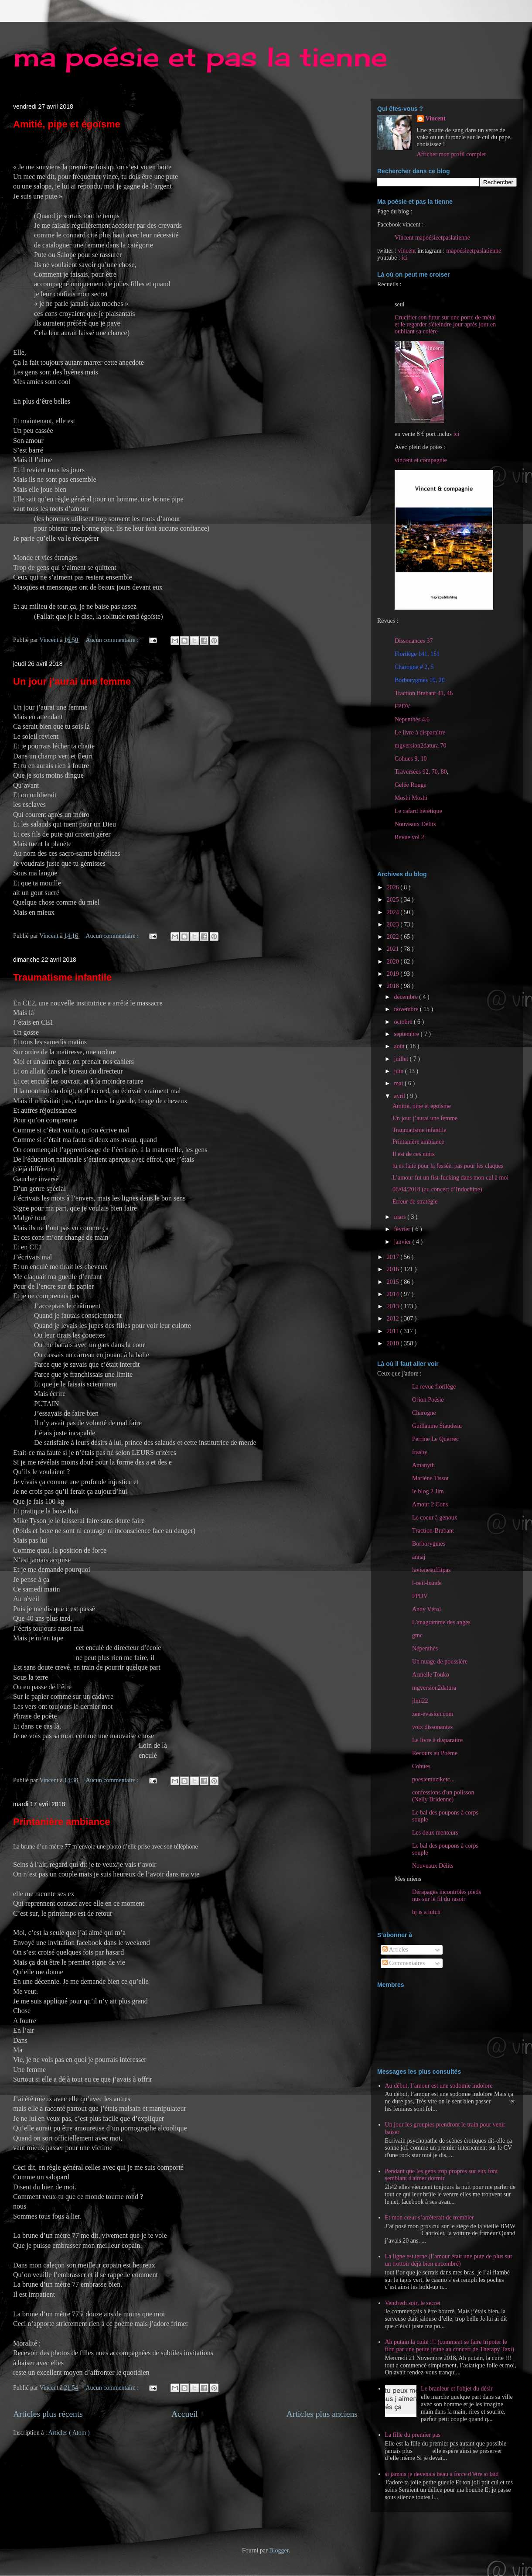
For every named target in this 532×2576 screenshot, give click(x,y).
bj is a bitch (426, 1912)
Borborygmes (428, 1543)
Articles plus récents (48, 2413)
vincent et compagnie (421, 460)
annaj (418, 1557)
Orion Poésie (428, 1399)
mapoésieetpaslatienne (473, 250)
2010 (394, 1343)
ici (405, 257)
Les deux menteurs (435, 1832)
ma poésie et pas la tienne (200, 56)
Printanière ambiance (61, 1821)
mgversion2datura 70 (421, 745)
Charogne (424, 1413)
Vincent (436, 118)
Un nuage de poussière (439, 1661)
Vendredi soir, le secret (413, 2303)
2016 (394, 1269)
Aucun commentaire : (113, 640)
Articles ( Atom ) (69, 2432)
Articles (395, 1949)
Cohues (421, 1766)
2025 (394, 899)
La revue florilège (434, 1386)
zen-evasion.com (432, 1714)
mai (399, 1083)
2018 (394, 986)
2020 (394, 961)
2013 (394, 1306)
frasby (419, 1452)
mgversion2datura (434, 1687)
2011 (393, 1331)
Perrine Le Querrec (435, 1439)
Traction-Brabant (433, 1530)
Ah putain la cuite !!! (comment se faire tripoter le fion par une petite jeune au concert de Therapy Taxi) (450, 2346)
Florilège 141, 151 (417, 654)
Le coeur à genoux (434, 1517)
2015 (394, 1282)
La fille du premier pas (413, 2435)
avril (400, 1096)
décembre (406, 997)
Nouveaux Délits (432, 1866)
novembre (406, 1009)
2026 (394, 887)
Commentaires (403, 1963)
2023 (394, 924)
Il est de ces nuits (413, 1154)
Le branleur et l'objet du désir (457, 2388)
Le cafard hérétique (418, 811)
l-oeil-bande (427, 1583)
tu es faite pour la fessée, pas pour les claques (447, 1166)
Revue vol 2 (409, 837)
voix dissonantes (432, 1727)
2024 (394, 912)
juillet (401, 1059)
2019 (394, 974)
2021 (394, 949)
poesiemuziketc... (433, 1779)
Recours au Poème (434, 1753)
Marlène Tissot (430, 1478)
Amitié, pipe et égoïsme (66, 124)
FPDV (402, 706)
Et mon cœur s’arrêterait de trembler (429, 2217)
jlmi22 (420, 1701)
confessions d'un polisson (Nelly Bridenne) (443, 1796)
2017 (394, 1257)
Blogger (278, 2550)
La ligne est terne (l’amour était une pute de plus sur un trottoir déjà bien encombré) (448, 2260)
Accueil (184, 2413)
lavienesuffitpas (431, 1570)
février (403, 1229)
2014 (394, 1294)
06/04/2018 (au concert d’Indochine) (437, 1189)
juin (399, 1071)
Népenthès (425, 1648)
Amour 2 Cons (430, 1504)
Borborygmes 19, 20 (420, 680)
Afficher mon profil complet (451, 154)
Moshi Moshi (411, 798)
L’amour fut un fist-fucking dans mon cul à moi (450, 1177)
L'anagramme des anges (441, 1622)
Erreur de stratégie (414, 1201)
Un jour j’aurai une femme (72, 681)
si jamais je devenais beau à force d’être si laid (442, 2474)
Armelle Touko (430, 1674)
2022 (394, 936)
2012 (394, 1318)
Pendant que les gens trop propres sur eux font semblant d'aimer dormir (441, 2175)
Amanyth (423, 1465)
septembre (407, 1034)
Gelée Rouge (410, 785)
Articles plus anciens (322, 2413)
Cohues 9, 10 (411, 758)
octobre (403, 1022)
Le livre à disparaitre (420, 732)
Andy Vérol (426, 1609)
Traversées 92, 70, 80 (421, 771)
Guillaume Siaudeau (437, 1426)
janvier (403, 1241)
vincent (407, 250)
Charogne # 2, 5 (414, 667)
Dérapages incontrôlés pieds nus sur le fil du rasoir (446, 1895)
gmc (417, 1635)
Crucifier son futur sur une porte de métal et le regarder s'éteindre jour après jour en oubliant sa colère (445, 324)
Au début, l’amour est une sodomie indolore (439, 2085)
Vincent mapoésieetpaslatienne (432, 237)
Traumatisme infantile (62, 977)
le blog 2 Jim (428, 1491)
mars (400, 1217)
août (400, 1046)
